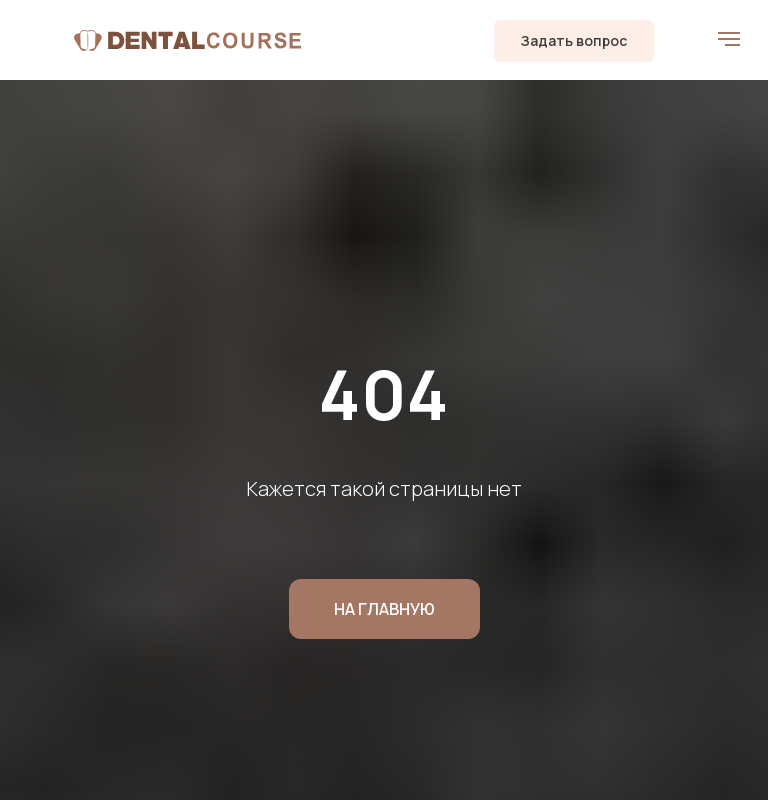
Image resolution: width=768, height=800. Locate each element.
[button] (574, 41)
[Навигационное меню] (729, 39)
